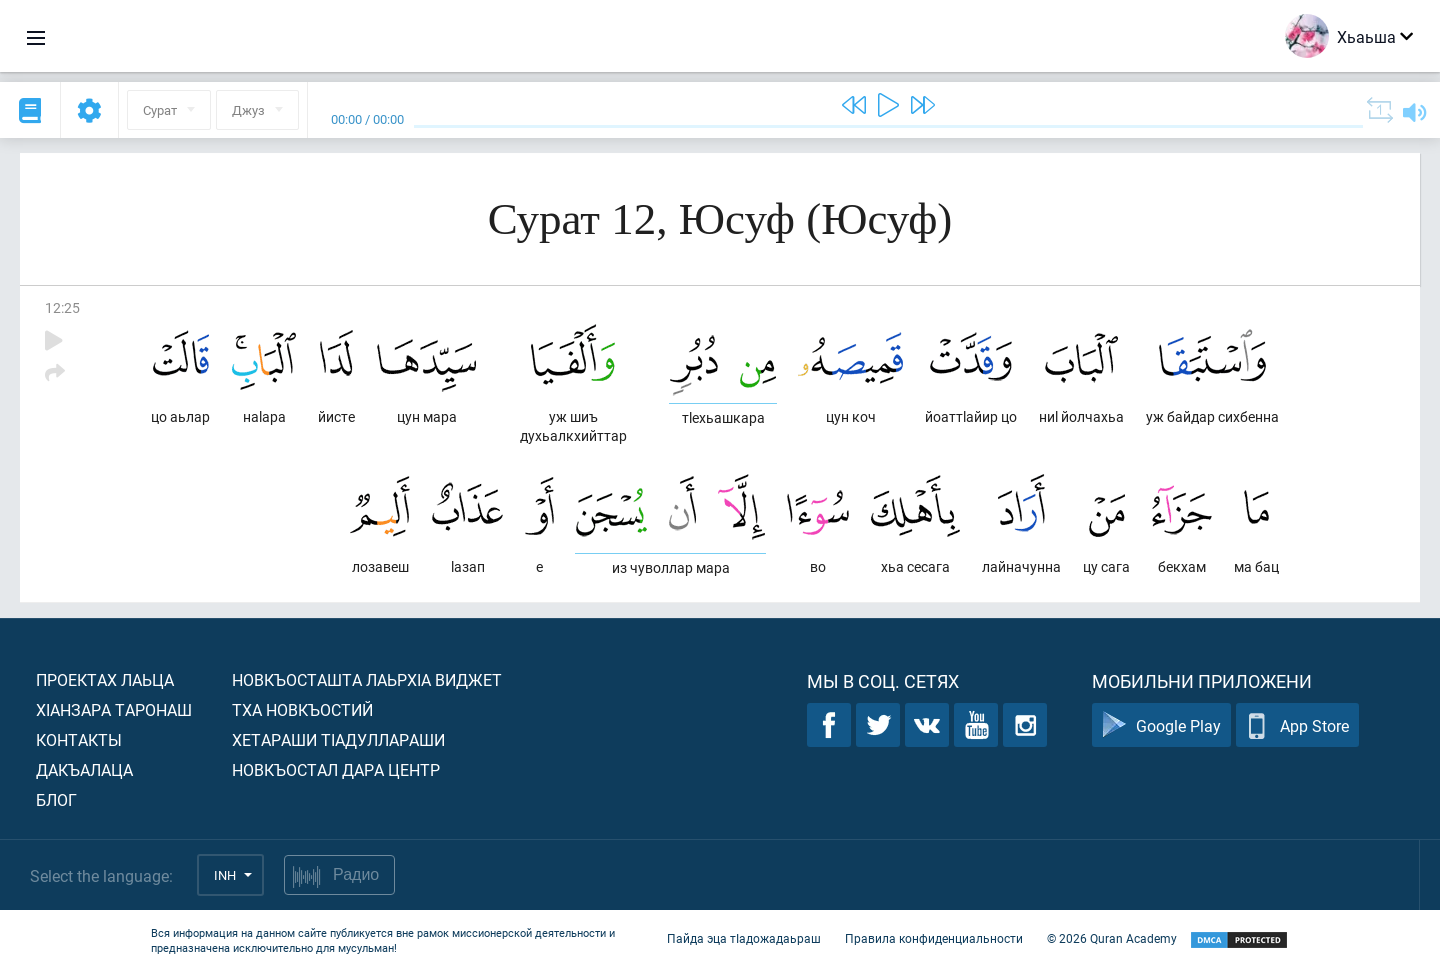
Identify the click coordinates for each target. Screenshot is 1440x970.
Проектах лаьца (105, 679)
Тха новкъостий (302, 709)
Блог (56, 799)
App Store (1297, 725)
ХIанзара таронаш (114, 709)
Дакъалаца (84, 769)
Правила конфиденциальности (934, 938)
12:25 (62, 307)
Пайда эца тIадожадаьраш (744, 938)
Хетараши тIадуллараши (338, 739)
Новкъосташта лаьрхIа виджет (367, 679)
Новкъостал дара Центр (336, 769)
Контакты (79, 739)
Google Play (1161, 725)
